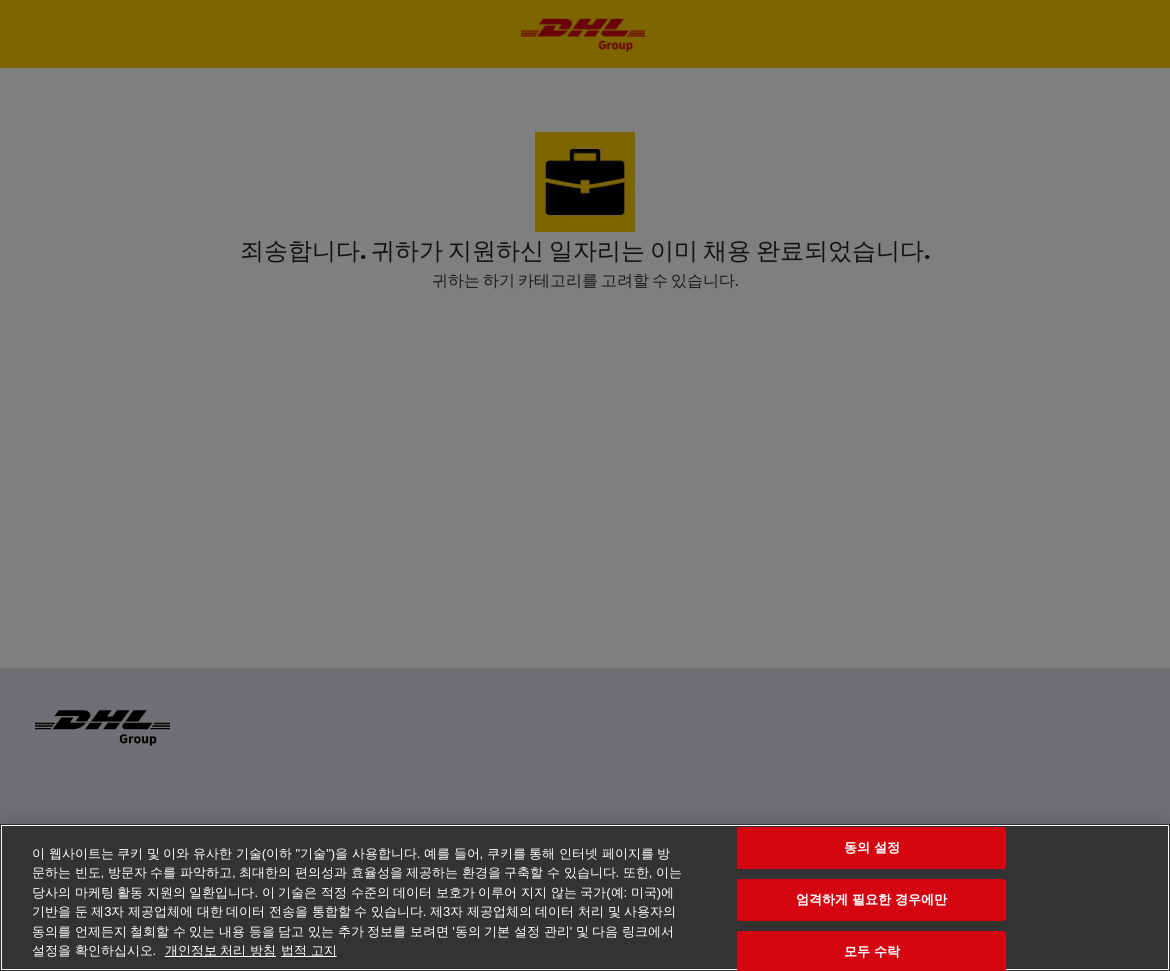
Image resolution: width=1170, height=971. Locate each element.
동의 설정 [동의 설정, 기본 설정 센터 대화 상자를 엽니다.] (872, 848)
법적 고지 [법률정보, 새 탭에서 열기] (309, 950)
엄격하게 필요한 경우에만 (872, 899)
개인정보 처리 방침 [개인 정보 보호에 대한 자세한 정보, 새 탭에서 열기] (220, 950)
